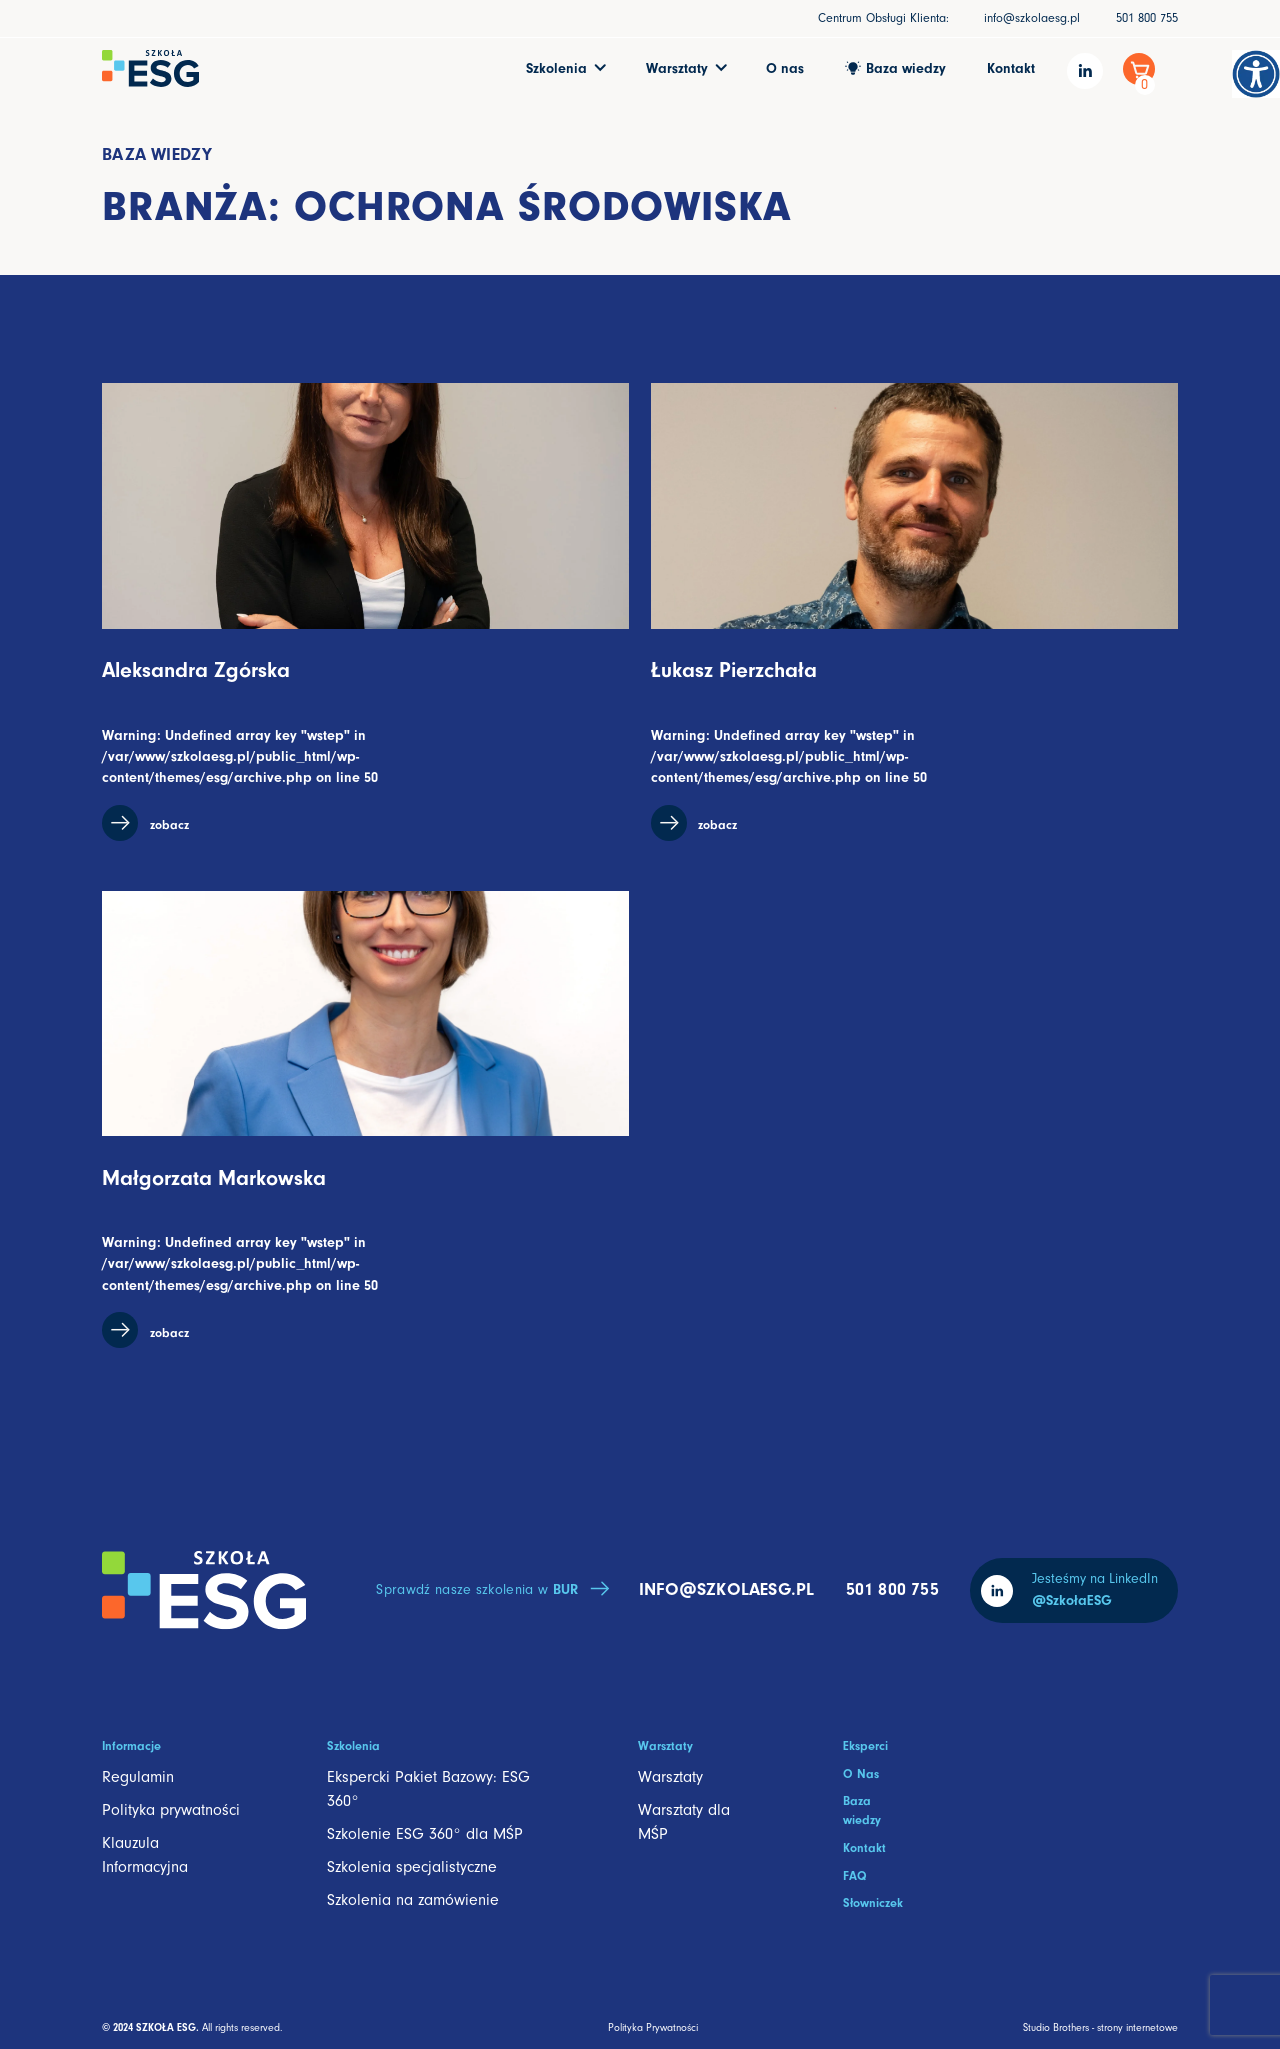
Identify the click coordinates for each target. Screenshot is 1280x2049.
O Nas (861, 1774)
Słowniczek (873, 1903)
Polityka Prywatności (653, 2028)
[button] (565, 68)
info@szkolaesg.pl (1032, 18)
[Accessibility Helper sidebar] (1256, 74)
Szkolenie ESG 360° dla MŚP (425, 1834)
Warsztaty (670, 1777)
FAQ (855, 1876)
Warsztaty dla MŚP (684, 1822)
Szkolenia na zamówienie (413, 1900)
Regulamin (138, 1777)
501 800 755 (1147, 18)
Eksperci (865, 1746)
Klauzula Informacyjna (145, 1855)
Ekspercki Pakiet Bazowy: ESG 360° (428, 1789)
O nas (785, 68)
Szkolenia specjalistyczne (412, 1867)
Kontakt (1011, 68)
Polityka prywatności (171, 1810)
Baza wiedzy (157, 154)
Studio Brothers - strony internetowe (1100, 2028)
